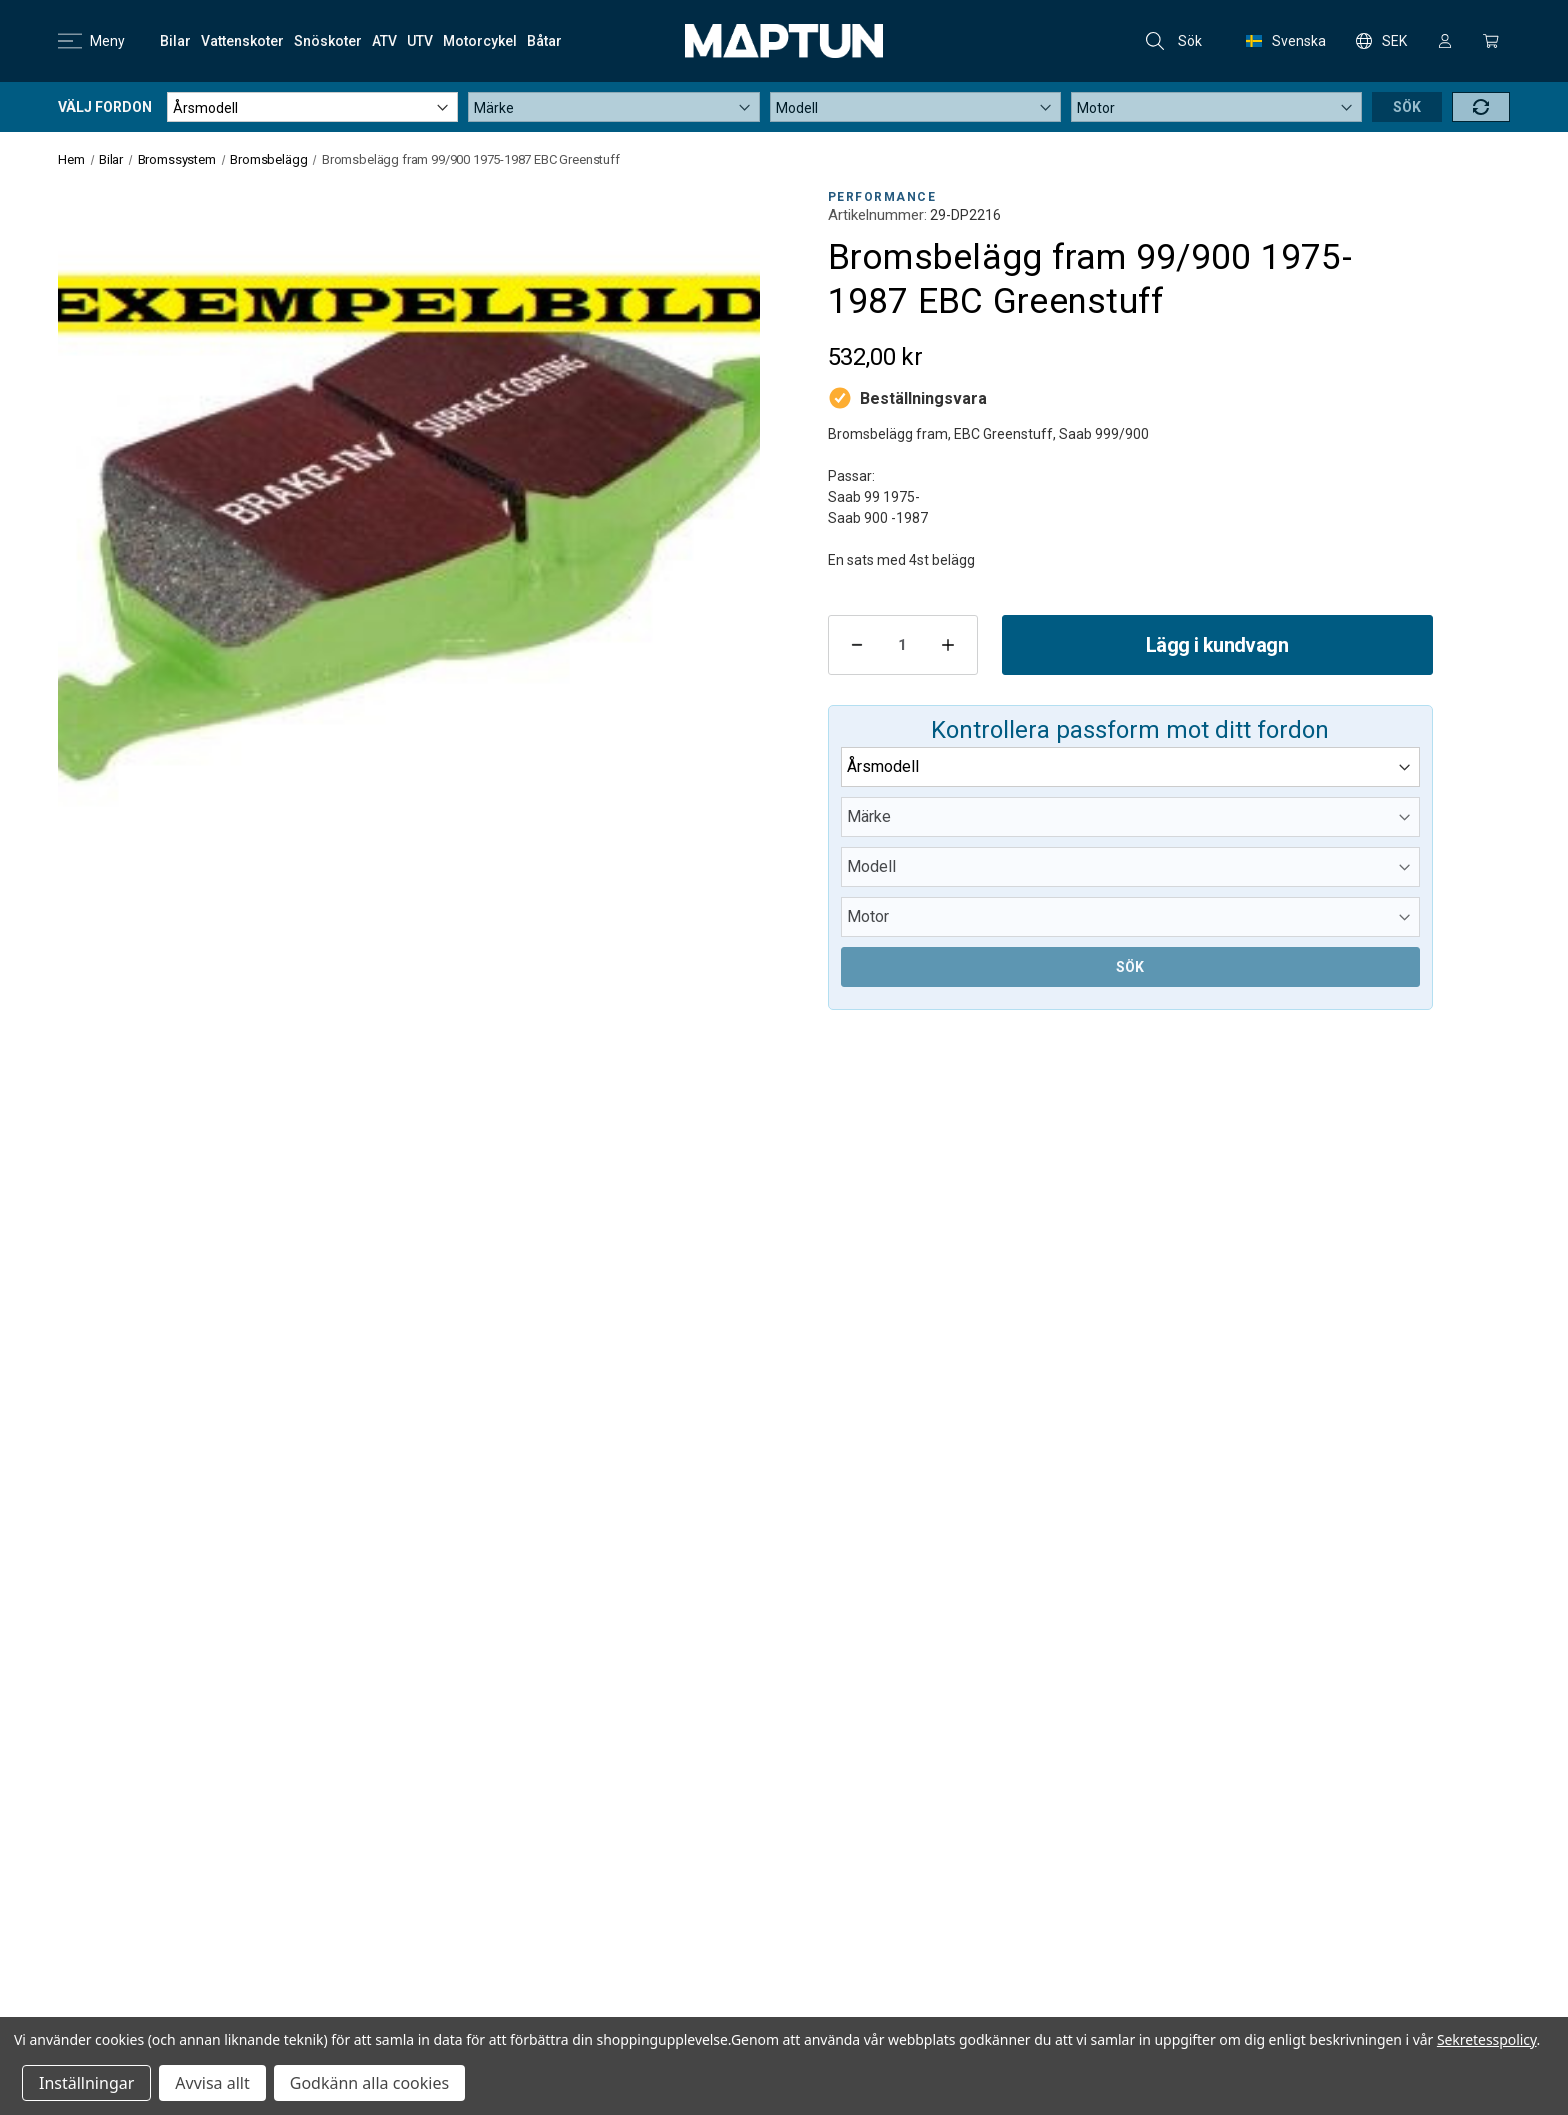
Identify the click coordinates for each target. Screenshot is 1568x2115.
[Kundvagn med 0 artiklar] (1491, 41)
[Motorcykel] (480, 41)
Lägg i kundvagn (1217, 645)
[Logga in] (1445, 41)
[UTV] (420, 41)
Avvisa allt (212, 2083)
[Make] (613, 107)
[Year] (312, 107)
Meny (91, 41)
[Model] (915, 107)
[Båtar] (544, 41)
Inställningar (86, 2083)
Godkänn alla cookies (369, 2083)
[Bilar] (175, 41)
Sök (1174, 41)
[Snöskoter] (328, 41)
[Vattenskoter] (242, 41)
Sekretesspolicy (1487, 2039)
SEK (1381, 41)
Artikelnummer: (877, 215)
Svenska (1286, 41)
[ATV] (384, 41)
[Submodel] (1216, 107)
